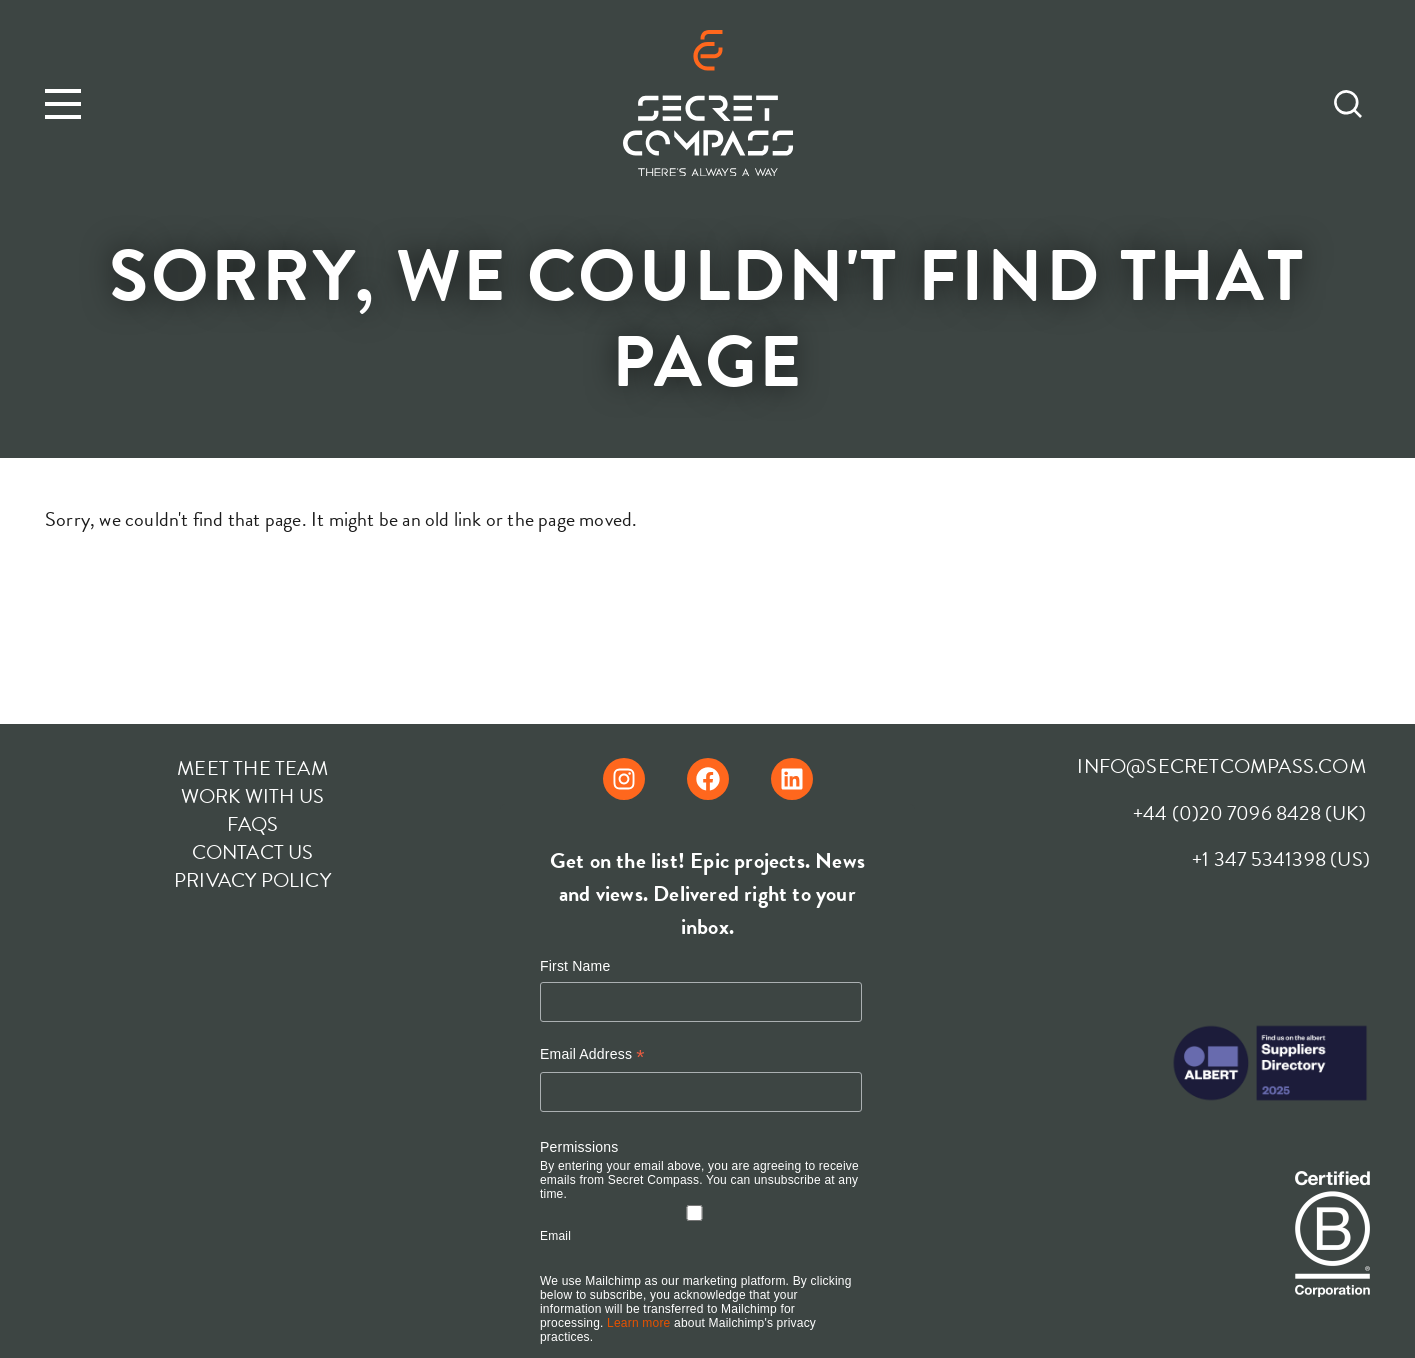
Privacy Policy (252, 880)
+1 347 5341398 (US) (1281, 859)
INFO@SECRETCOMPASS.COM (1221, 766)
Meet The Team (252, 768)
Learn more (638, 1323)
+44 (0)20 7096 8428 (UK (1246, 813)
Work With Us (252, 796)
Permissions (579, 1147)
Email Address (592, 1054)
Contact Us (253, 852)
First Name (575, 966)
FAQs (253, 824)
